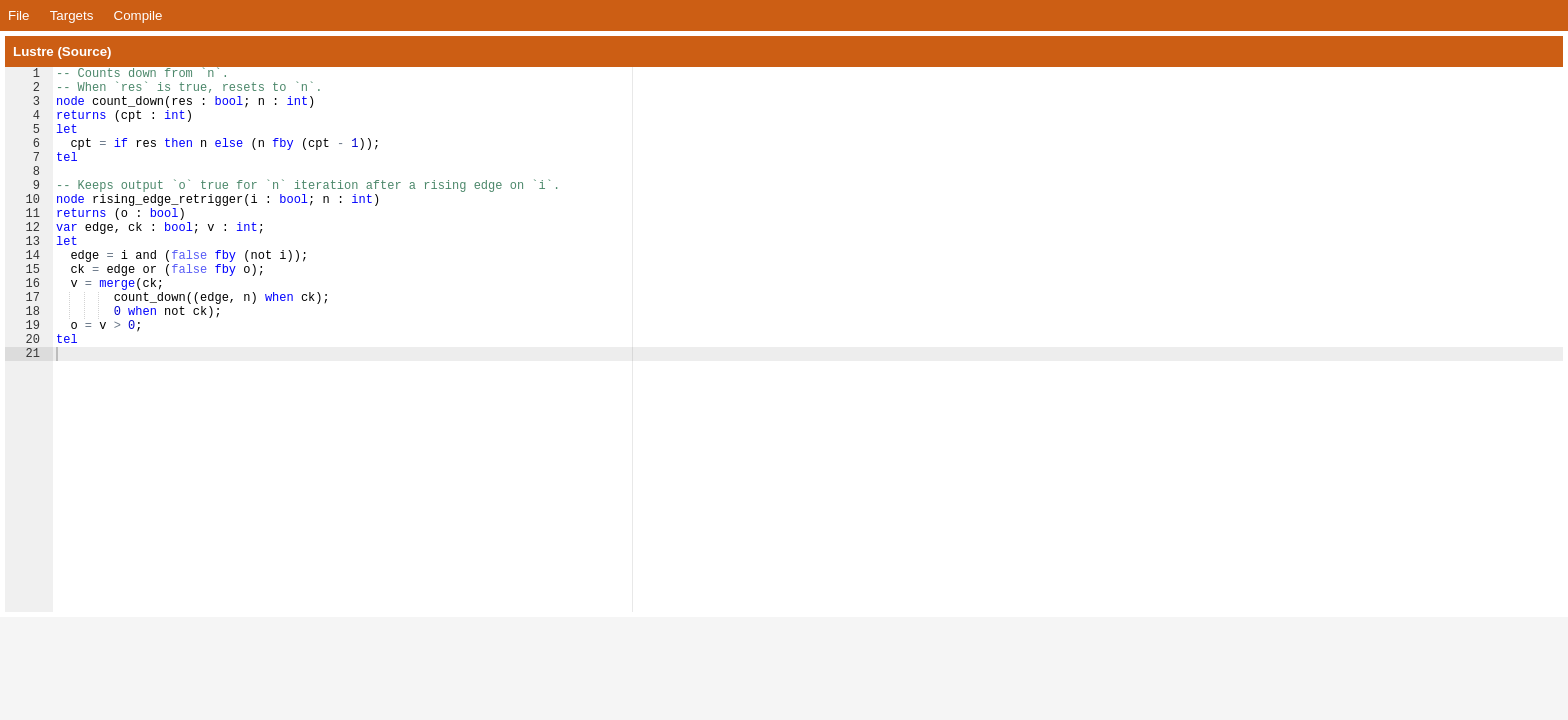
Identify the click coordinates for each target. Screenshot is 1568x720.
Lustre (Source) (62, 51)
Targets (72, 15)
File (18, 15)
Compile (138, 15)
